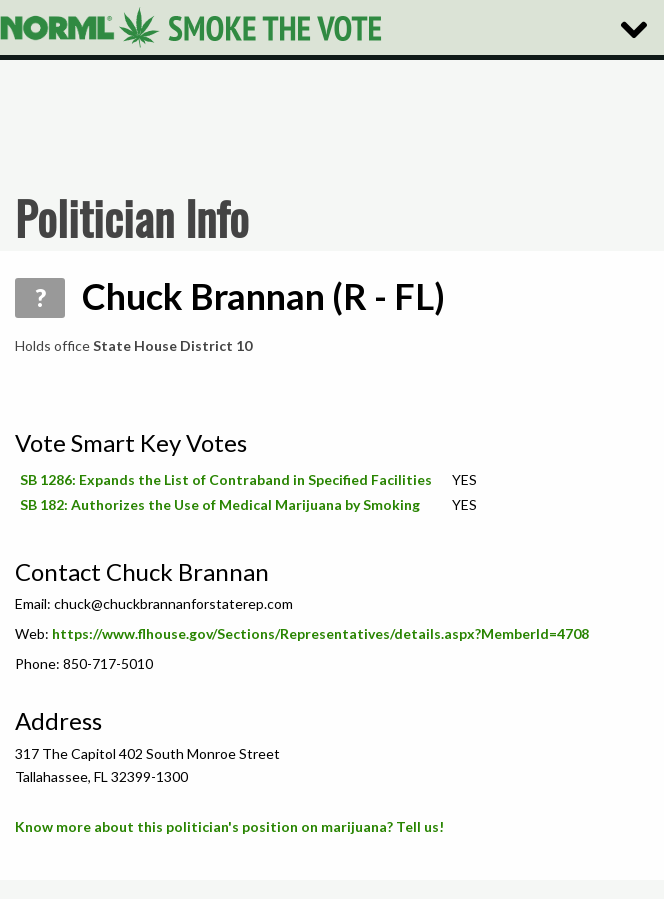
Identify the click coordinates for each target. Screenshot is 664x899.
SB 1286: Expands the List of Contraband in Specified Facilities (226, 479)
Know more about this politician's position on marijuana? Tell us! (229, 826)
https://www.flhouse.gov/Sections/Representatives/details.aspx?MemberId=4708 (320, 633)
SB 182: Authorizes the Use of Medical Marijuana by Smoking (220, 504)
